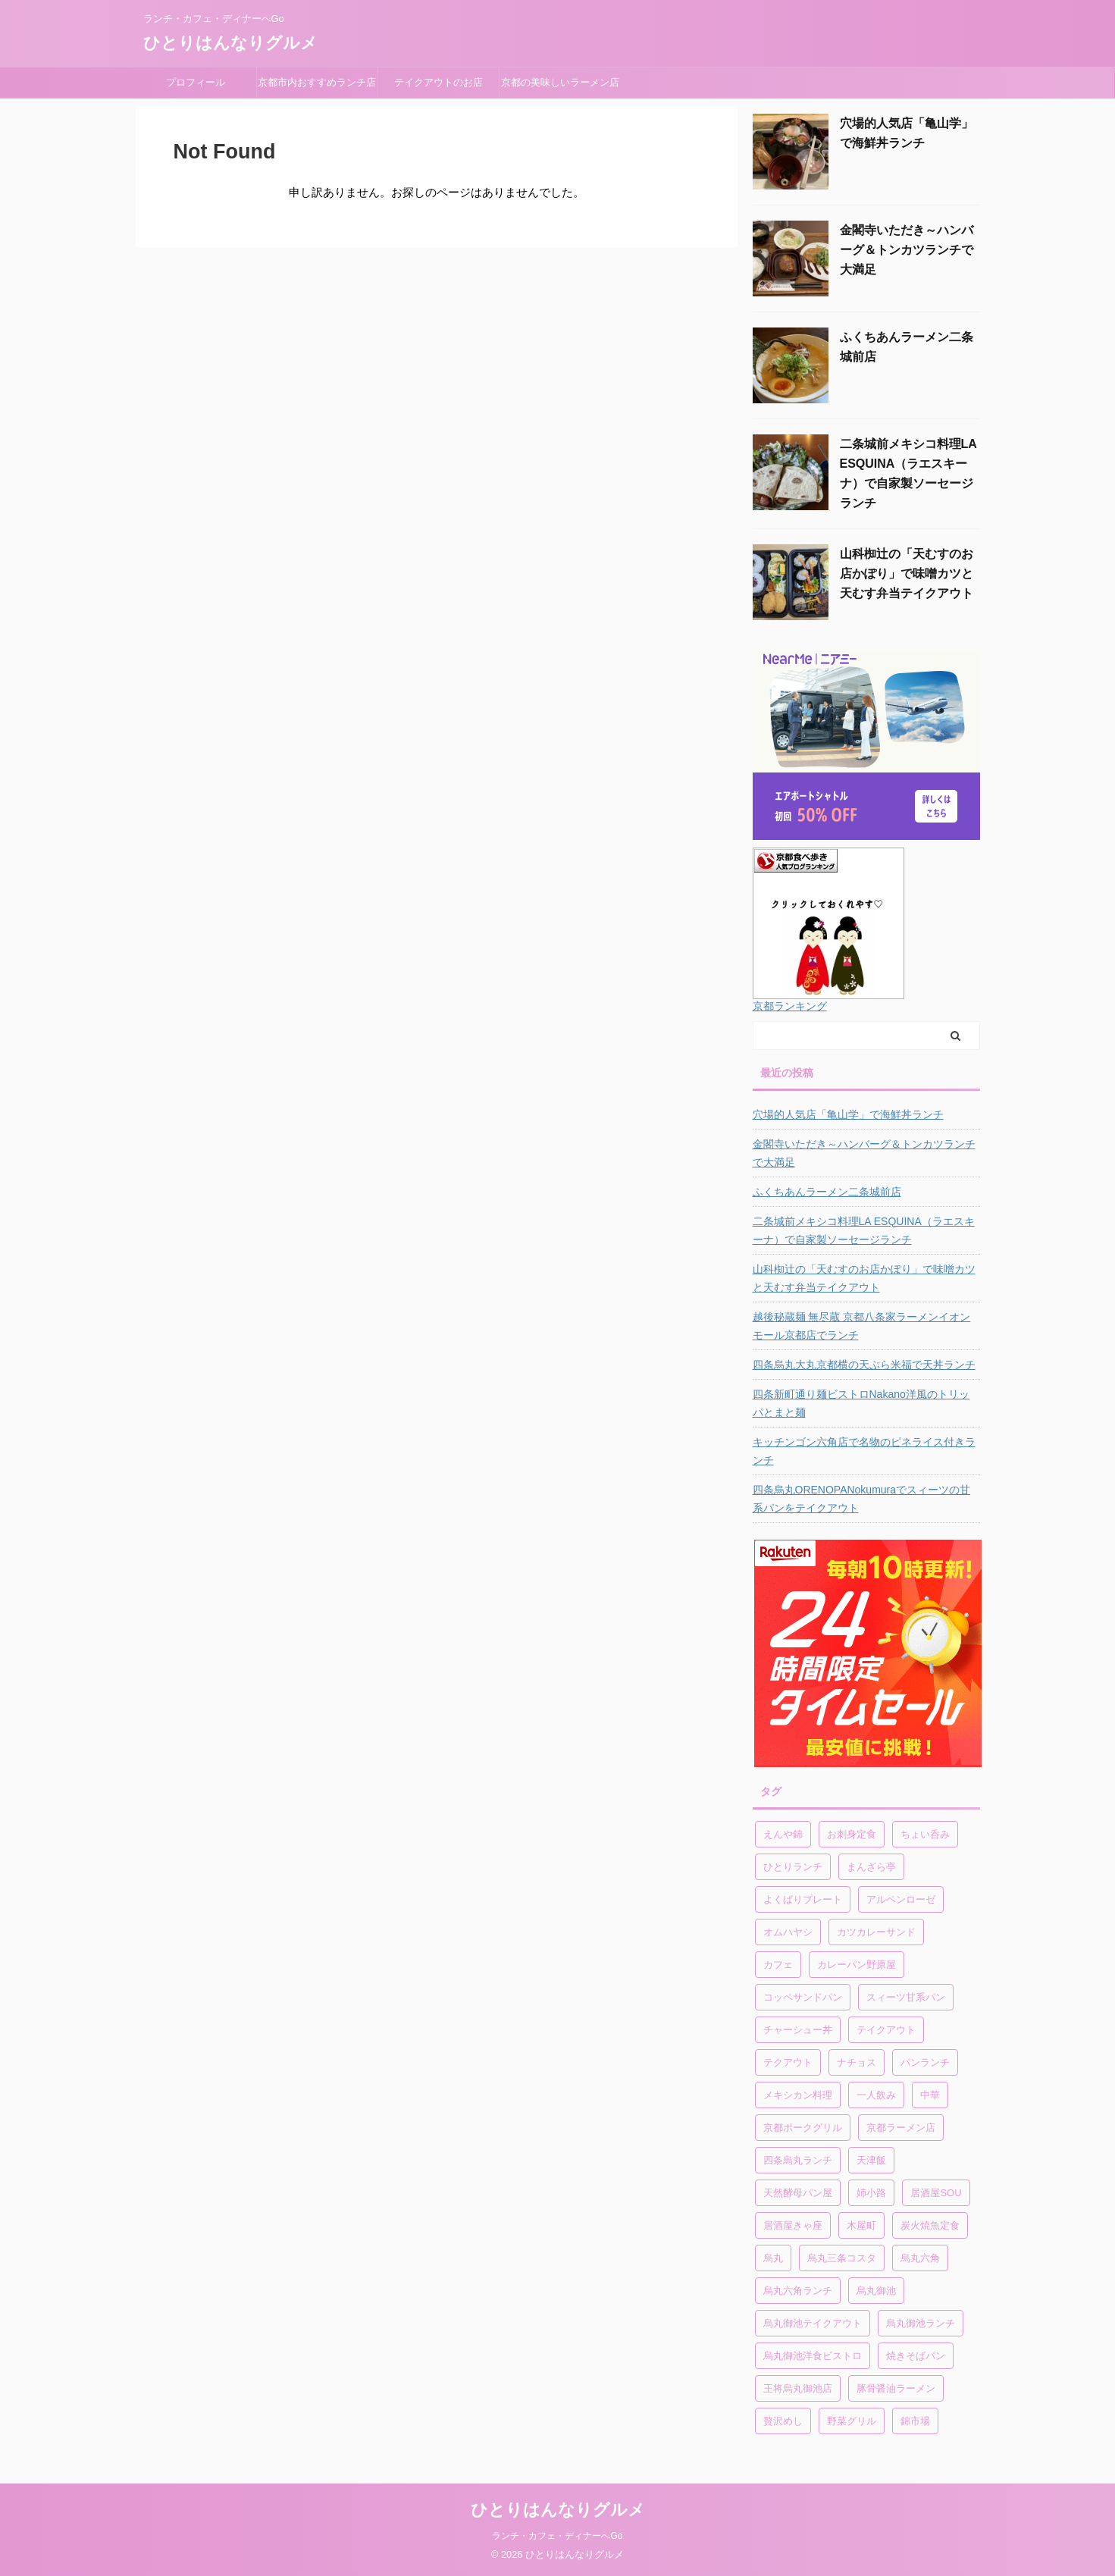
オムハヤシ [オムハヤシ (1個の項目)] (788, 1932)
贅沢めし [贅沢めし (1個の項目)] (783, 2421)
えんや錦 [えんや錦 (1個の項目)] (783, 1834)
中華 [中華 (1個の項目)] (930, 2095)
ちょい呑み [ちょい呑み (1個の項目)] (925, 1834)
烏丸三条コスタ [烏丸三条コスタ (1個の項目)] (841, 2258)
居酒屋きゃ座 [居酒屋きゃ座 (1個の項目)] (792, 2225)
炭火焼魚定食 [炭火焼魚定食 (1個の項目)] (930, 2225)
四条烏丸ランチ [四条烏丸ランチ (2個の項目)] (797, 2160)
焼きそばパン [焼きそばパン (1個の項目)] (915, 2355)
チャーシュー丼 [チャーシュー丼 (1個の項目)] (797, 2029)
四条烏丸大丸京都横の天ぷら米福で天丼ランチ (864, 1365)
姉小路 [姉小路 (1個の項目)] (871, 2192)
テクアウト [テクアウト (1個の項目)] (788, 2062)
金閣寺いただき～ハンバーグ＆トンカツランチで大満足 (906, 250)
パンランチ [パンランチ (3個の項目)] (925, 2062)
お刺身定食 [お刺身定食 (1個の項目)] (851, 1834)
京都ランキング (790, 1006)
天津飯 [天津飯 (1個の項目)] (871, 2160)
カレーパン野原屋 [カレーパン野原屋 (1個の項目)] (856, 1964)
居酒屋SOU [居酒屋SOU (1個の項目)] (935, 2192)
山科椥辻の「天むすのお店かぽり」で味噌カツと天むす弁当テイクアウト (906, 573)
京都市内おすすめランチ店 (317, 82)
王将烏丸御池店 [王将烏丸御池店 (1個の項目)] (797, 2388)
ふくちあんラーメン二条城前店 (827, 1192)
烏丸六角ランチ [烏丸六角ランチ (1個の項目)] (797, 2290)
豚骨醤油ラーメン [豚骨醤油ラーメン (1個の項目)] (896, 2388)
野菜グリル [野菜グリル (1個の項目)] (851, 2421)
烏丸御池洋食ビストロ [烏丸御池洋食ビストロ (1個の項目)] (812, 2355)
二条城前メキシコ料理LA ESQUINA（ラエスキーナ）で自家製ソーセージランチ (864, 1230)
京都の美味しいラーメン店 (560, 82)
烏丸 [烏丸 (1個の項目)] (773, 2258)
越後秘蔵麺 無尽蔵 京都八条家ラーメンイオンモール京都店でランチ (862, 1326)
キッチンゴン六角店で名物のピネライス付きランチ (864, 1451)
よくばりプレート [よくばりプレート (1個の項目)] (802, 1899)
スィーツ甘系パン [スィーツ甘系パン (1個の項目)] (905, 1997)
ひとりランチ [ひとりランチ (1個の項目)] (792, 1866)
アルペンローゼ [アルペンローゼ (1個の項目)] (900, 1899)
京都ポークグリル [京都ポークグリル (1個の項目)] (802, 2127)
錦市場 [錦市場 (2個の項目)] (915, 2421)
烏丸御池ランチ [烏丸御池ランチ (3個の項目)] (920, 2323)
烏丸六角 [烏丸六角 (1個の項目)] (920, 2258)
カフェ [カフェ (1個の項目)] (778, 1964)
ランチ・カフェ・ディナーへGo (557, 2536)
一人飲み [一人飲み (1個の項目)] (876, 2095)
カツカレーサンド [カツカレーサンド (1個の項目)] (876, 1932)
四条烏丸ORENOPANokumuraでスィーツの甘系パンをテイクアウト (862, 1499)
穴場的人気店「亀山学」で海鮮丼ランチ (848, 1114)
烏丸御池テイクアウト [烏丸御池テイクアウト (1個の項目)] (812, 2323)
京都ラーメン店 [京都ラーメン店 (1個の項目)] (900, 2127)
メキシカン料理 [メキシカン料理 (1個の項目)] (797, 2095)
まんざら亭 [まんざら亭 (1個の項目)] (871, 1866)
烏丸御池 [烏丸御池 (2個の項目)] (876, 2290)
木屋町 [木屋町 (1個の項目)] (861, 2225)
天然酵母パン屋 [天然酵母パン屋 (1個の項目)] (797, 2192)
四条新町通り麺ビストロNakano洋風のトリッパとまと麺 (861, 1403)
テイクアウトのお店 (438, 82)
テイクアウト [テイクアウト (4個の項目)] (886, 2029)
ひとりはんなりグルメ (230, 42)
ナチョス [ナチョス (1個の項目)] (856, 2062)
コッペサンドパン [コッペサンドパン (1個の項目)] (802, 1997)
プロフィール (200, 82)
